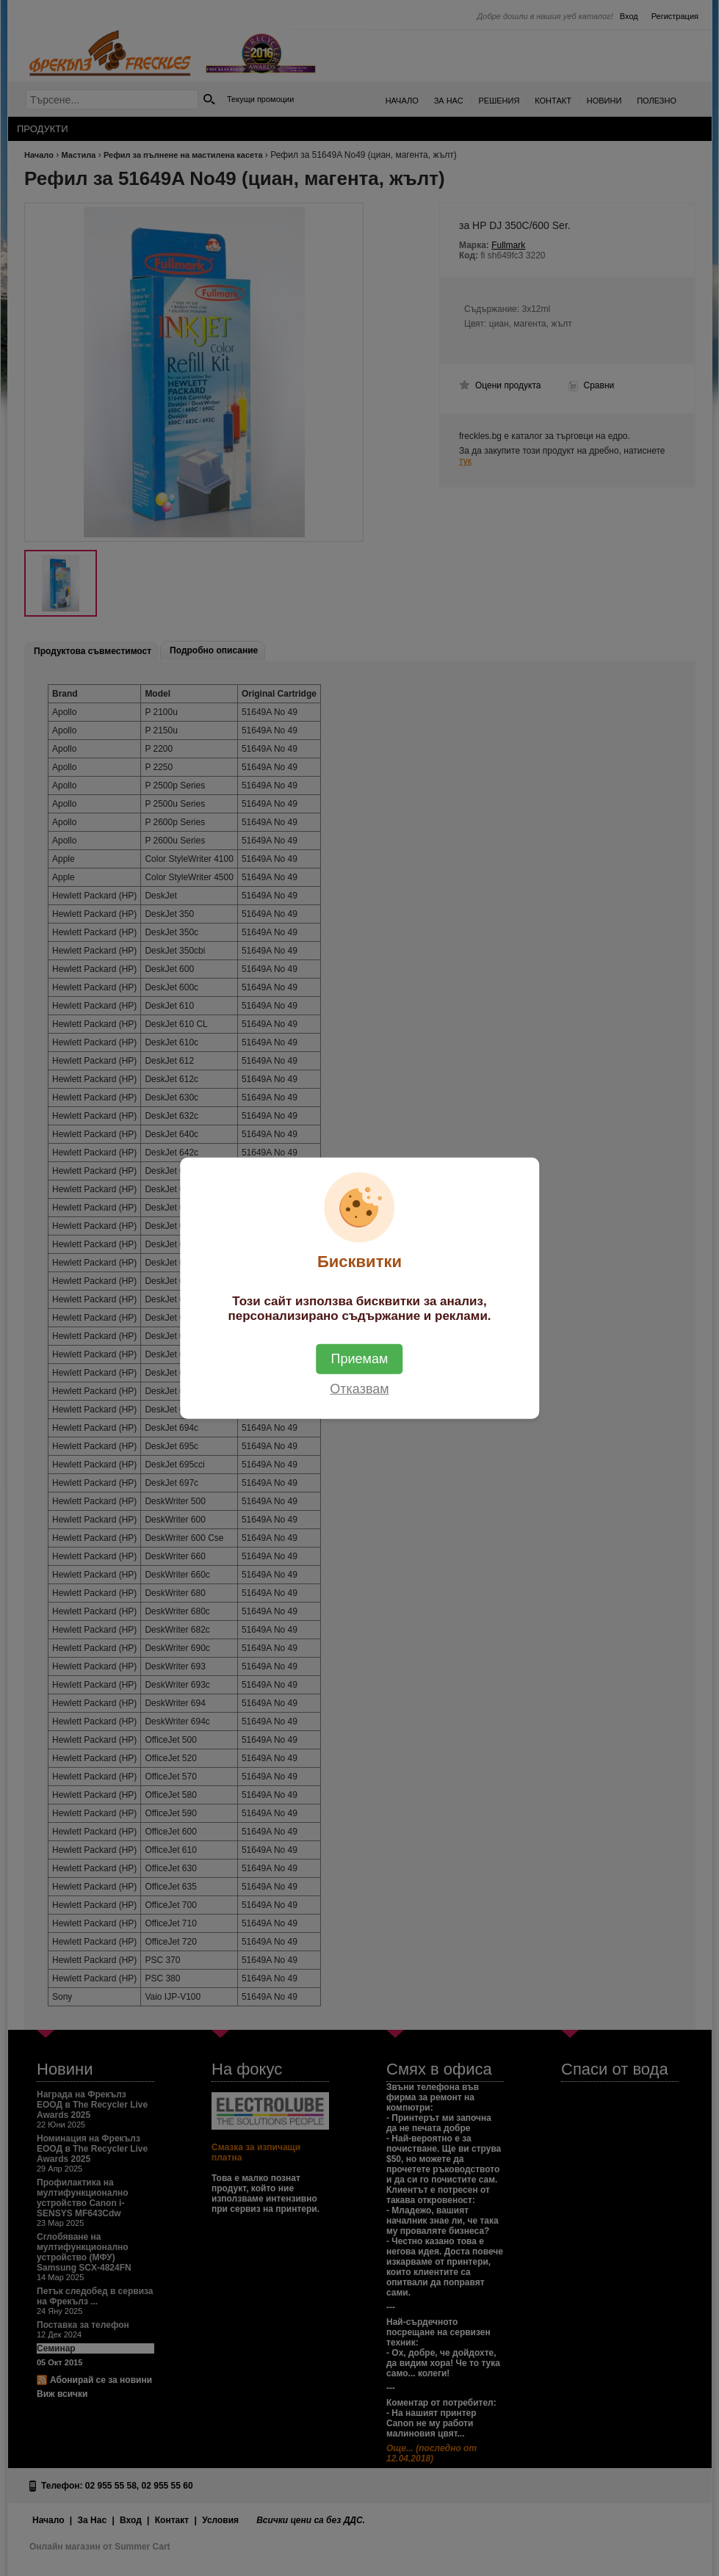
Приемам (360, 1359)
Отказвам (359, 1389)
